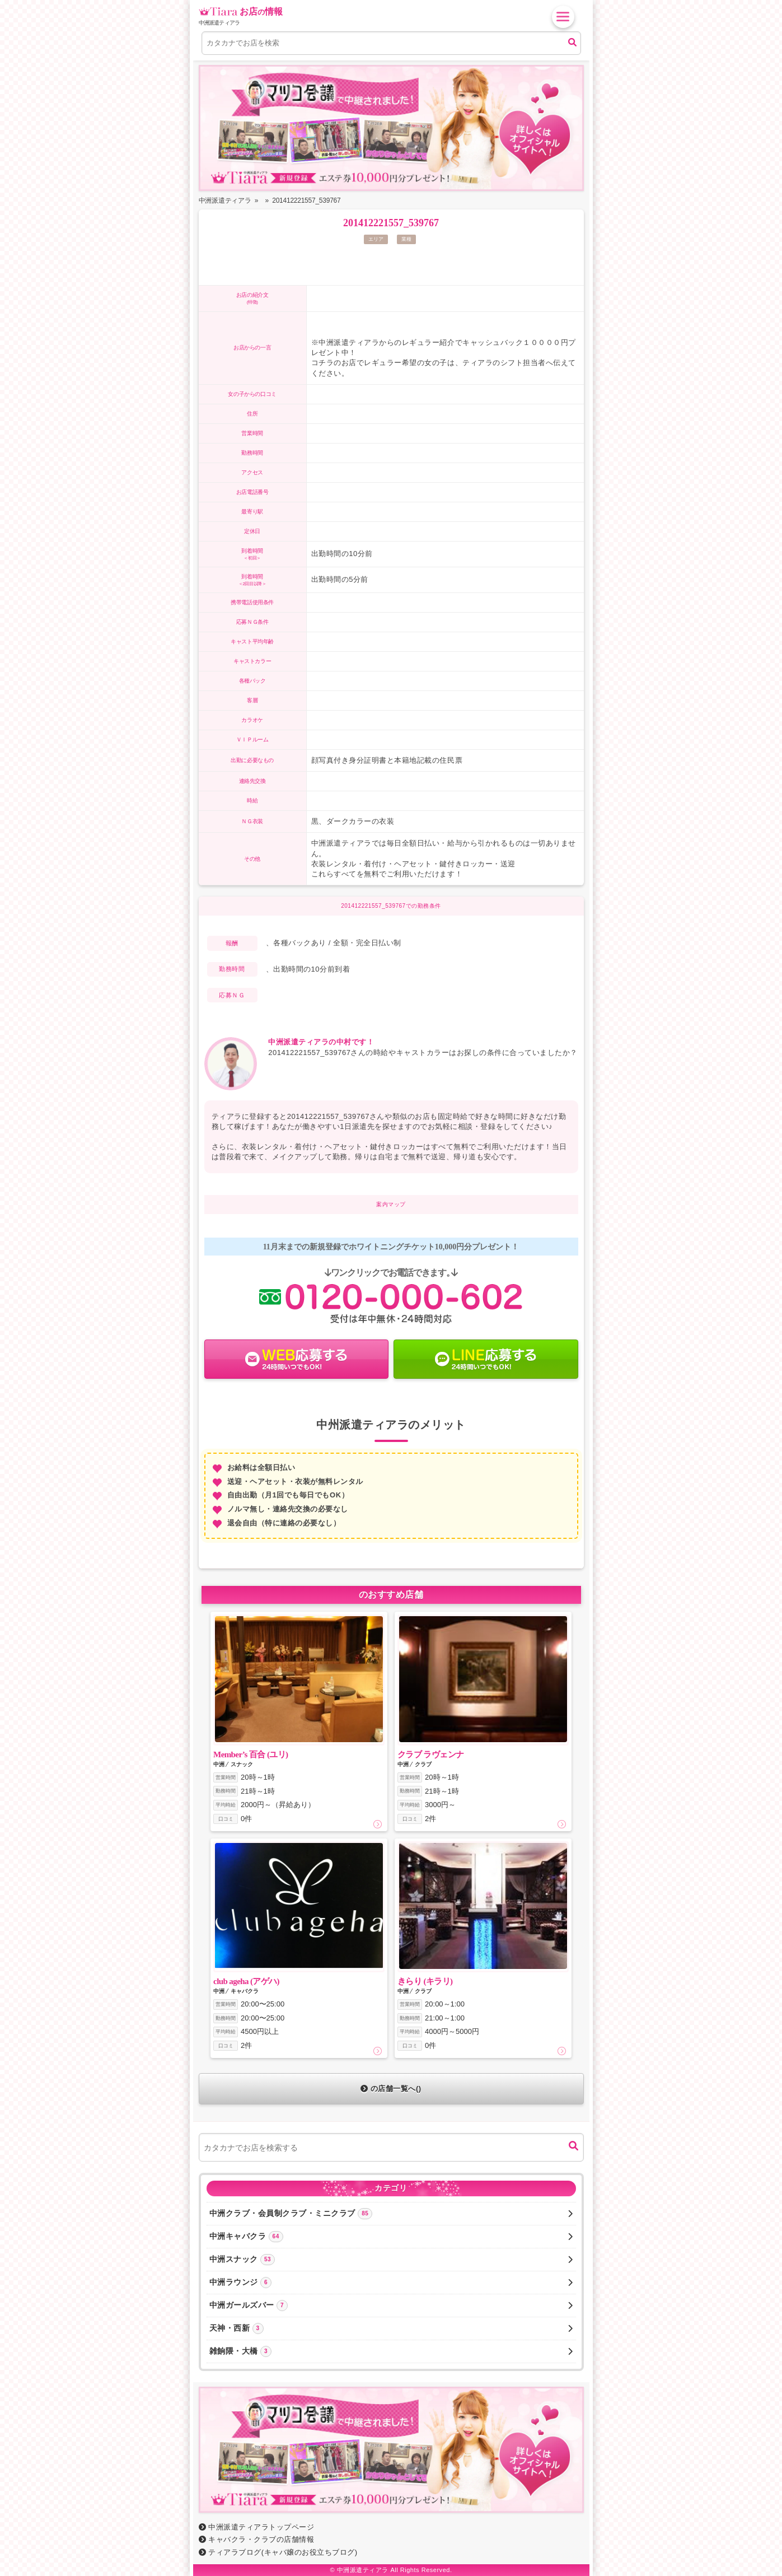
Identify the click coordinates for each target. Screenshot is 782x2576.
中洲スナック (391, 2259)
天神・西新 (391, 2328)
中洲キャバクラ (391, 2236)
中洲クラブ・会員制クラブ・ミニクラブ (391, 2213)
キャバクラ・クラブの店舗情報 (257, 2539)
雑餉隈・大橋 (391, 2351)
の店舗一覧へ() (390, 2088)
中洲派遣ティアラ (362, 2569)
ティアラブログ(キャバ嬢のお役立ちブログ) (278, 2552)
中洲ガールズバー (391, 2305)
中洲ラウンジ (391, 2282)
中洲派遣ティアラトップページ (257, 2527)
